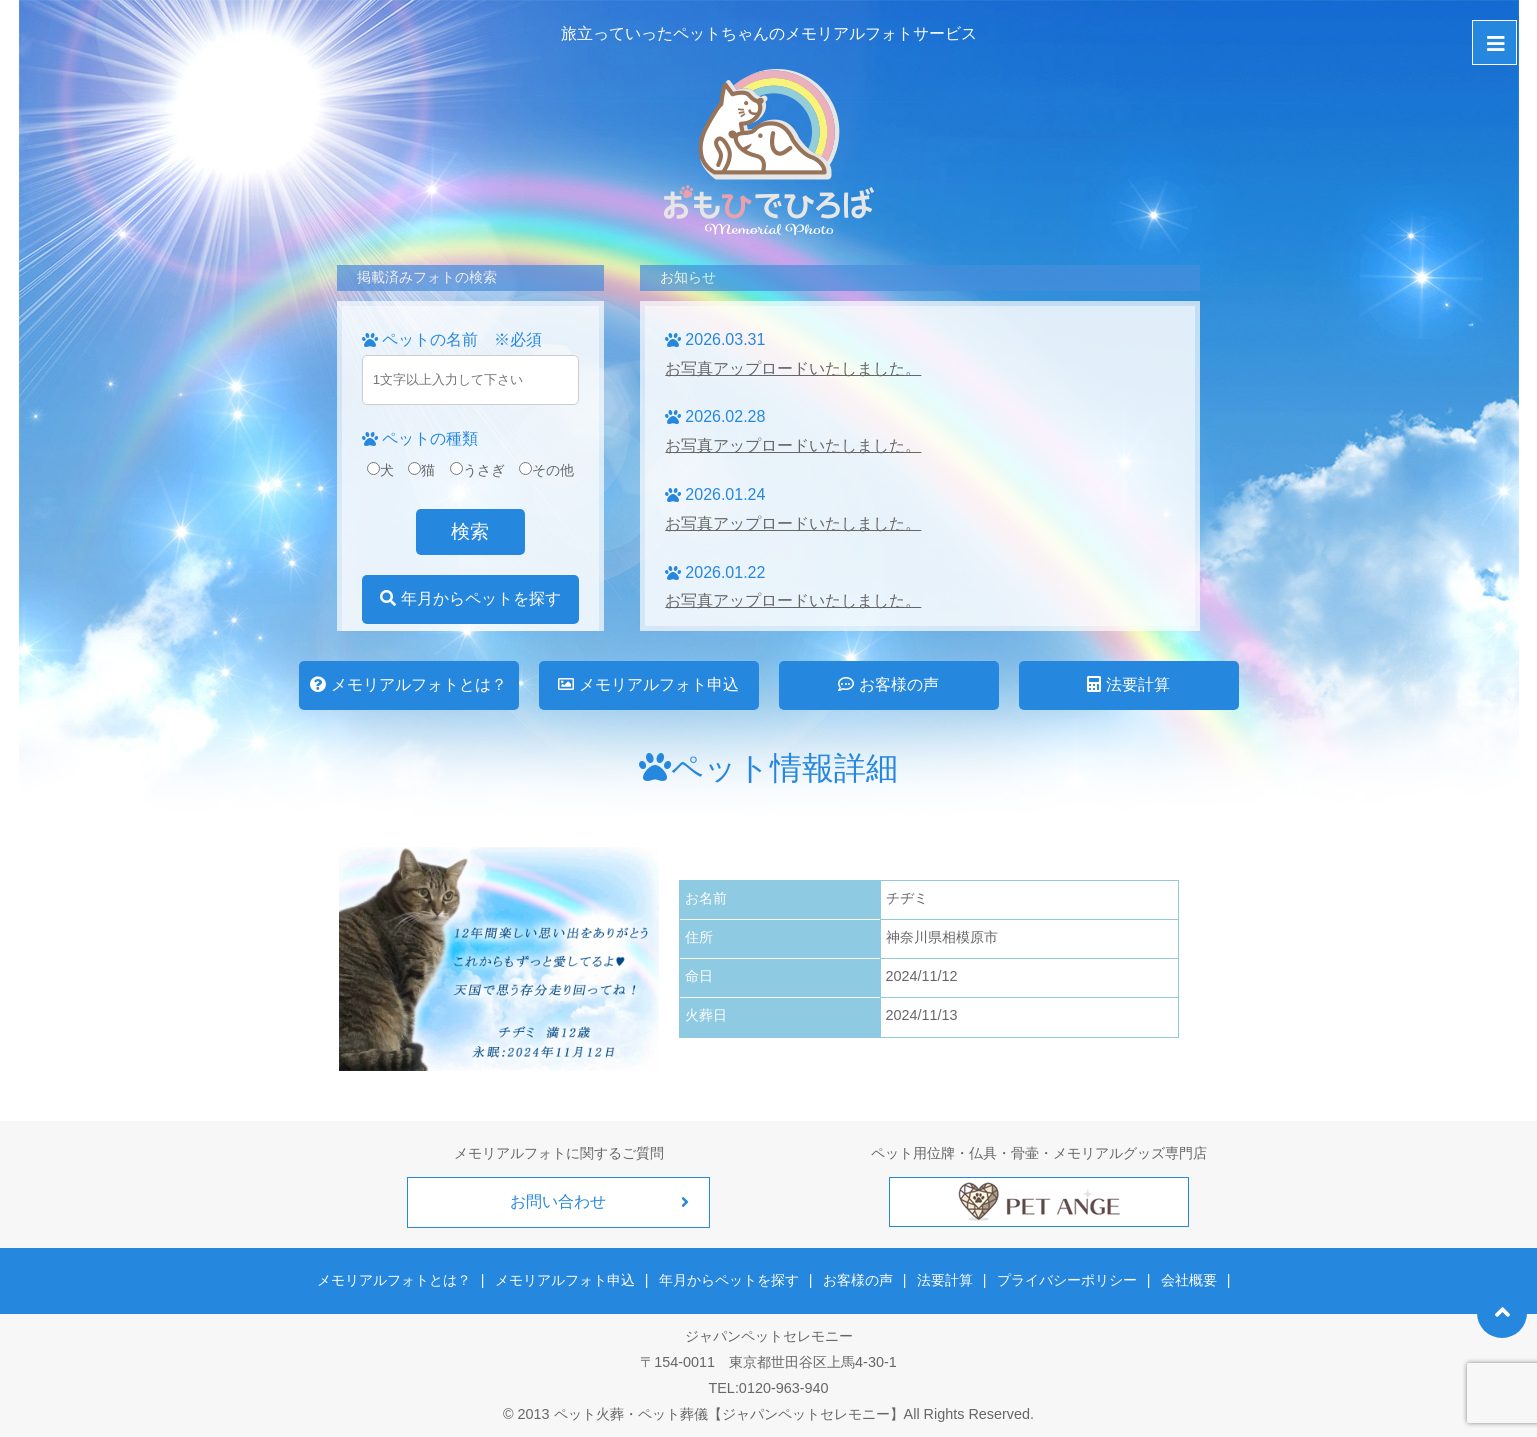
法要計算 (1128, 684)
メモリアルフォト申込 (648, 684)
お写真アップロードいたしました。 (793, 368)
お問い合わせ (559, 1201)
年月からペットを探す (470, 598)
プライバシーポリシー (1066, 1280)
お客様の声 (888, 684)
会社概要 (1188, 1280)
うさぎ (477, 470)
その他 (546, 470)
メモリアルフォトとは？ (408, 684)
